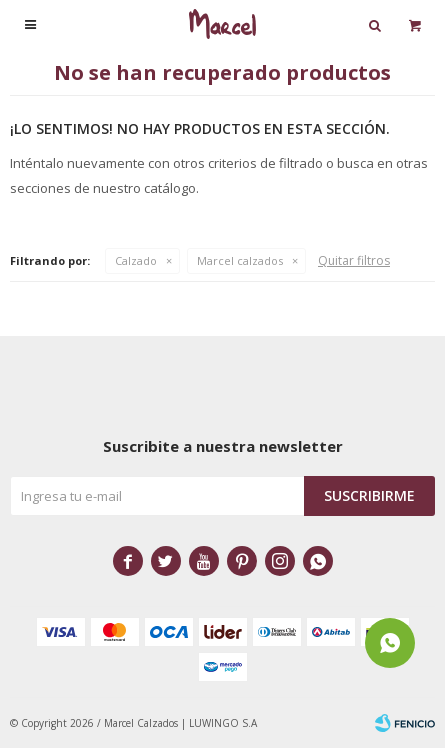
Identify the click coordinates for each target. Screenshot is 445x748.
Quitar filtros (354, 260)
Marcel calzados (240, 260)
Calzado (136, 260)
